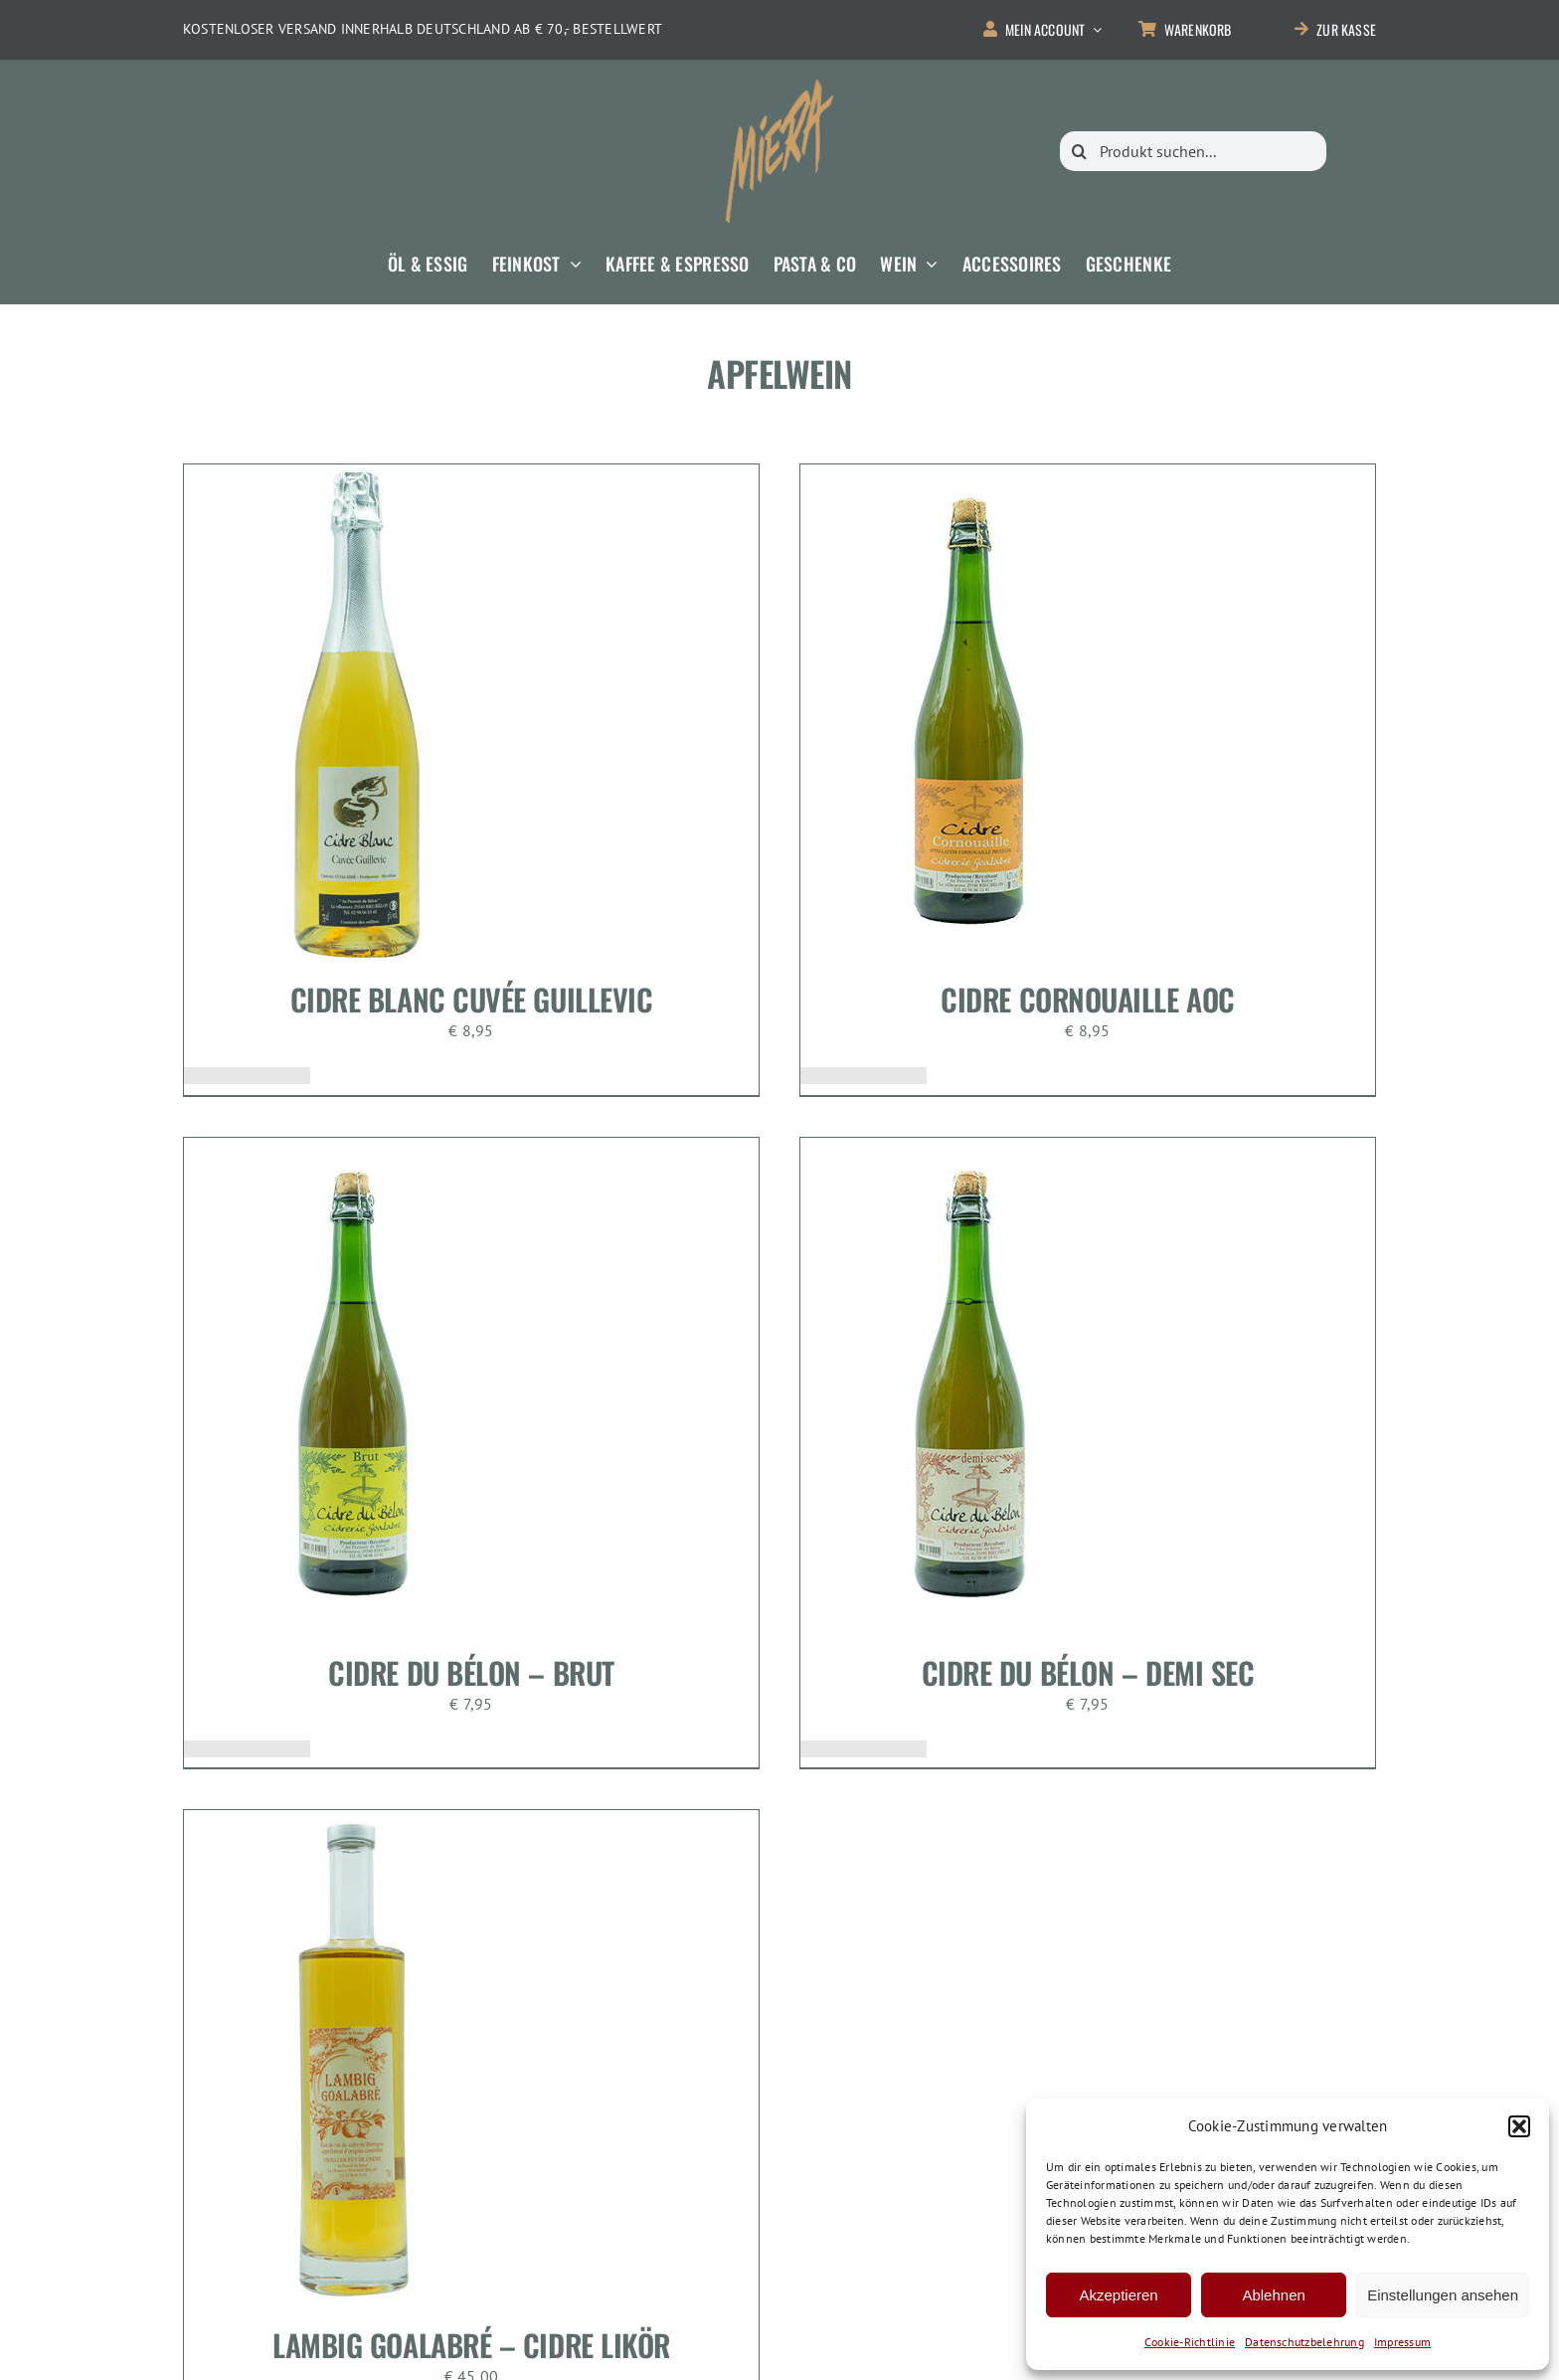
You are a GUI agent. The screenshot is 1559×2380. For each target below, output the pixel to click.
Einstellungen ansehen (1442, 2295)
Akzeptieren (1118, 2295)
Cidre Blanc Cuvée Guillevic (471, 999)
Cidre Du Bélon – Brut (471, 1672)
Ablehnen (1273, 2295)
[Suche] (1080, 151)
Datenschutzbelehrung (1304, 2341)
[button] (1519, 2126)
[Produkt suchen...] (1193, 151)
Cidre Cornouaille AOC (1088, 999)
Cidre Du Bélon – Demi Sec (1088, 1672)
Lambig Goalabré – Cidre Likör (471, 2344)
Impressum (1402, 2341)
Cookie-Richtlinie (1189, 2341)
